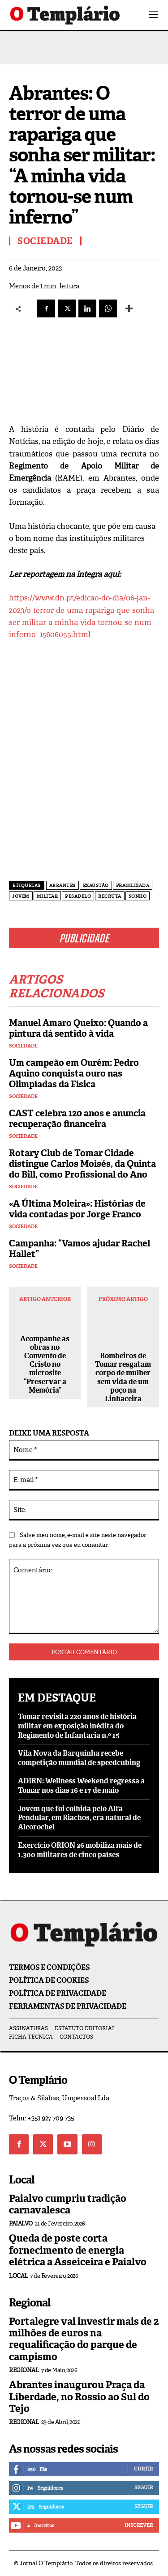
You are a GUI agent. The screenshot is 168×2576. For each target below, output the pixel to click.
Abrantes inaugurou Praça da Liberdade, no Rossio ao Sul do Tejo (79, 2396)
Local (18, 2276)
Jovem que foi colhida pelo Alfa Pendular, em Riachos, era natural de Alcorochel (79, 1818)
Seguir (143, 2487)
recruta (109, 896)
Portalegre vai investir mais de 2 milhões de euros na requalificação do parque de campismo (84, 2339)
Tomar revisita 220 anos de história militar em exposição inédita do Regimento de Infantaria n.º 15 (77, 1726)
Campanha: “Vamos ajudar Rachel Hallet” (79, 1248)
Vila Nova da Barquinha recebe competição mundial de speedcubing (79, 1757)
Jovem (21, 896)
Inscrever (139, 2525)
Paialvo (21, 2223)
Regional (24, 2370)
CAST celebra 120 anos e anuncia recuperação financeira (77, 1118)
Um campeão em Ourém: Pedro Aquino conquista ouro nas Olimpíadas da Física (74, 1073)
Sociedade (23, 1045)
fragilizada (133, 885)
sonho (138, 896)
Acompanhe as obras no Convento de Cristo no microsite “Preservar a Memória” (44, 1364)
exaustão (96, 885)
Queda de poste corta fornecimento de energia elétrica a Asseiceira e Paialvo (77, 2250)
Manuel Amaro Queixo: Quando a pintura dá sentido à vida (78, 1028)
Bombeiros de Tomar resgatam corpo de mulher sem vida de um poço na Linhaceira (123, 1377)
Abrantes (62, 885)
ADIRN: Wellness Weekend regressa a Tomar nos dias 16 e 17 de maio (81, 1785)
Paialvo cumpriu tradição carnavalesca (67, 2204)
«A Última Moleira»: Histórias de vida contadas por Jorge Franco (77, 1209)
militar (47, 896)
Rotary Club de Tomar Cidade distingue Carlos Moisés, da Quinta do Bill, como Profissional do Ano (82, 1163)
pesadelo (78, 896)
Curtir (143, 2469)
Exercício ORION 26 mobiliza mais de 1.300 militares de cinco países (80, 1850)
